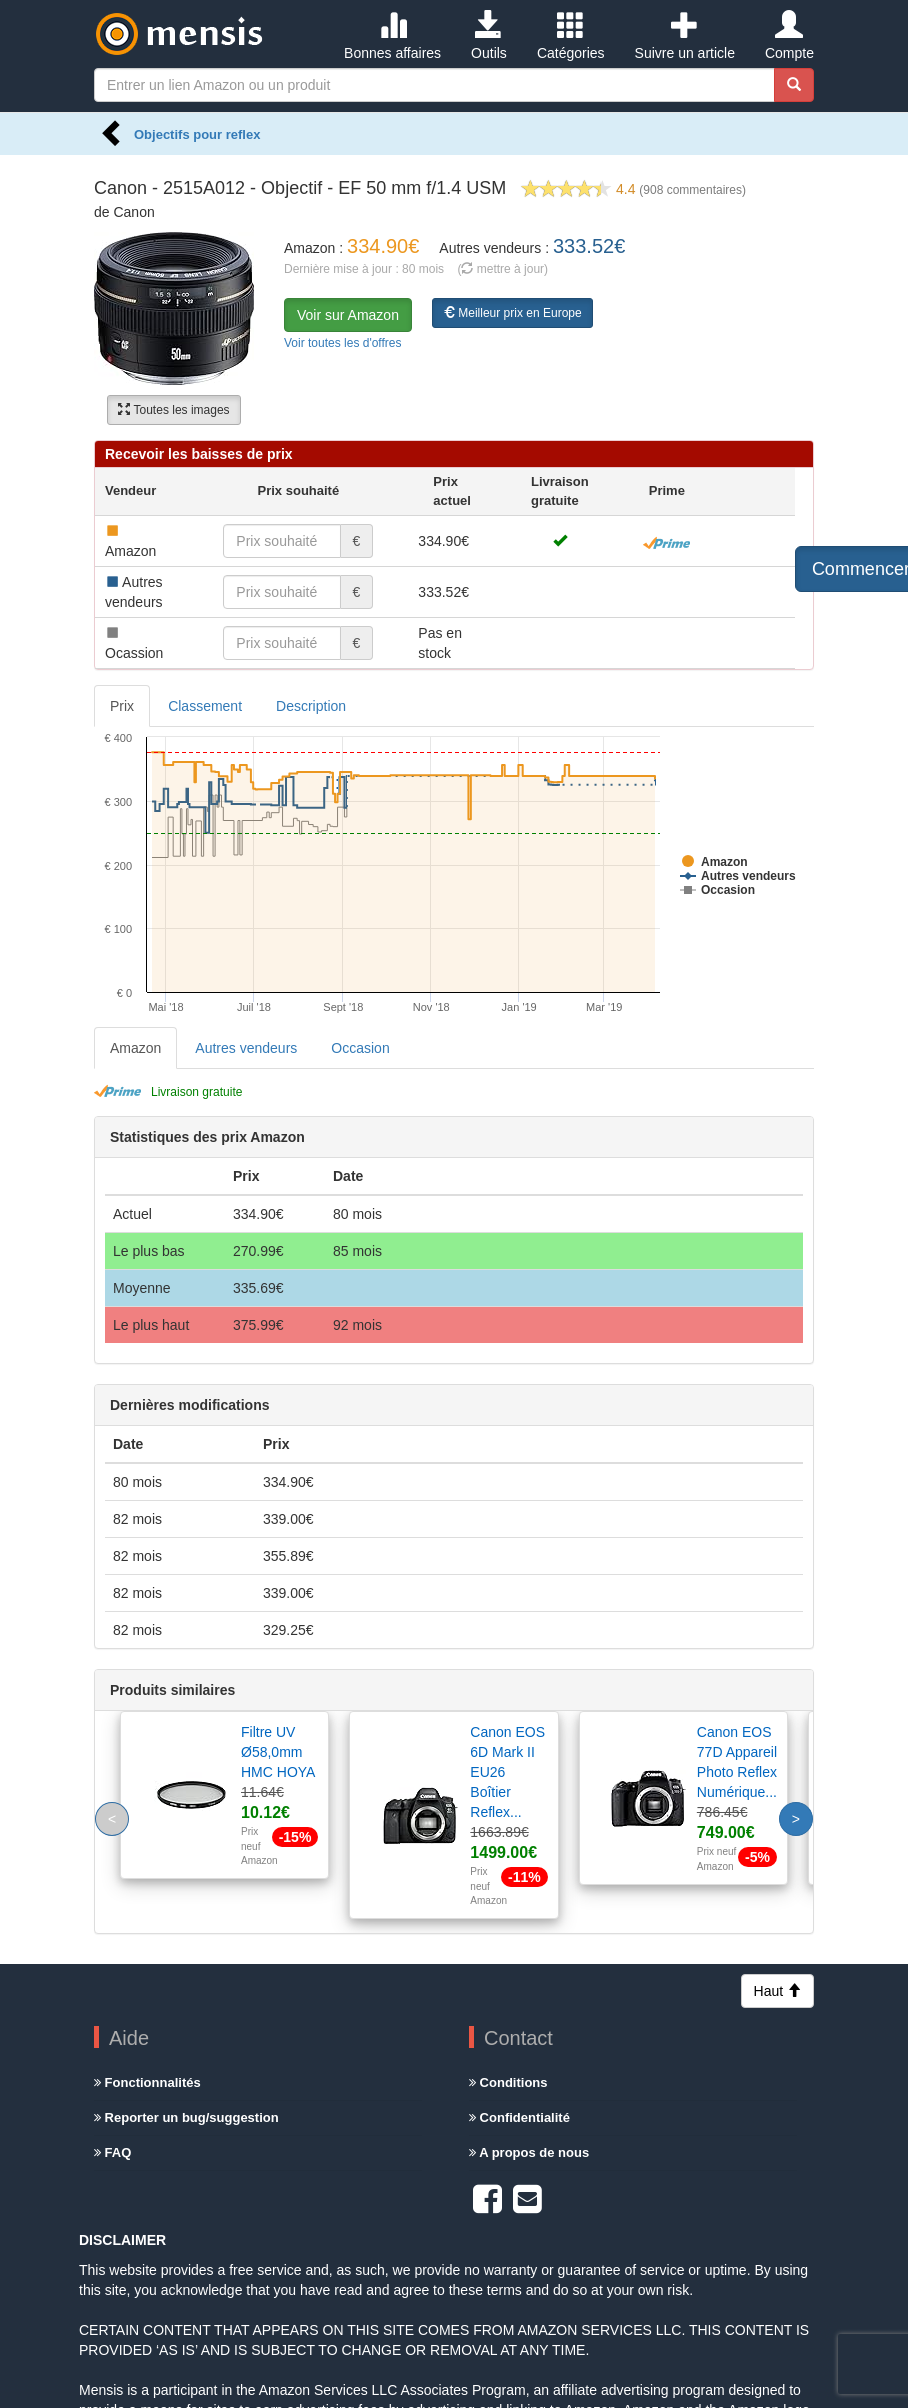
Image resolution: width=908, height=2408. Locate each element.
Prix (122, 706)
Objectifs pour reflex (197, 134)
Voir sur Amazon (348, 315)
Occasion (360, 1048)
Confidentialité (519, 2117)
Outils (489, 36)
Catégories (571, 36)
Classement (205, 706)
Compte (789, 36)
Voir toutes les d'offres (342, 343)
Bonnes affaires (392, 36)
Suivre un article (685, 36)
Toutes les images (173, 410)
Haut (777, 1991)
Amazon (135, 1048)
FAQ (112, 2152)
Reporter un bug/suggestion (186, 2117)
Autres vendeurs (246, 1048)
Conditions (508, 2082)
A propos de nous (529, 2152)
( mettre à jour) (502, 269)
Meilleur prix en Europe (512, 313)
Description (311, 706)
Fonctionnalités (147, 2082)
